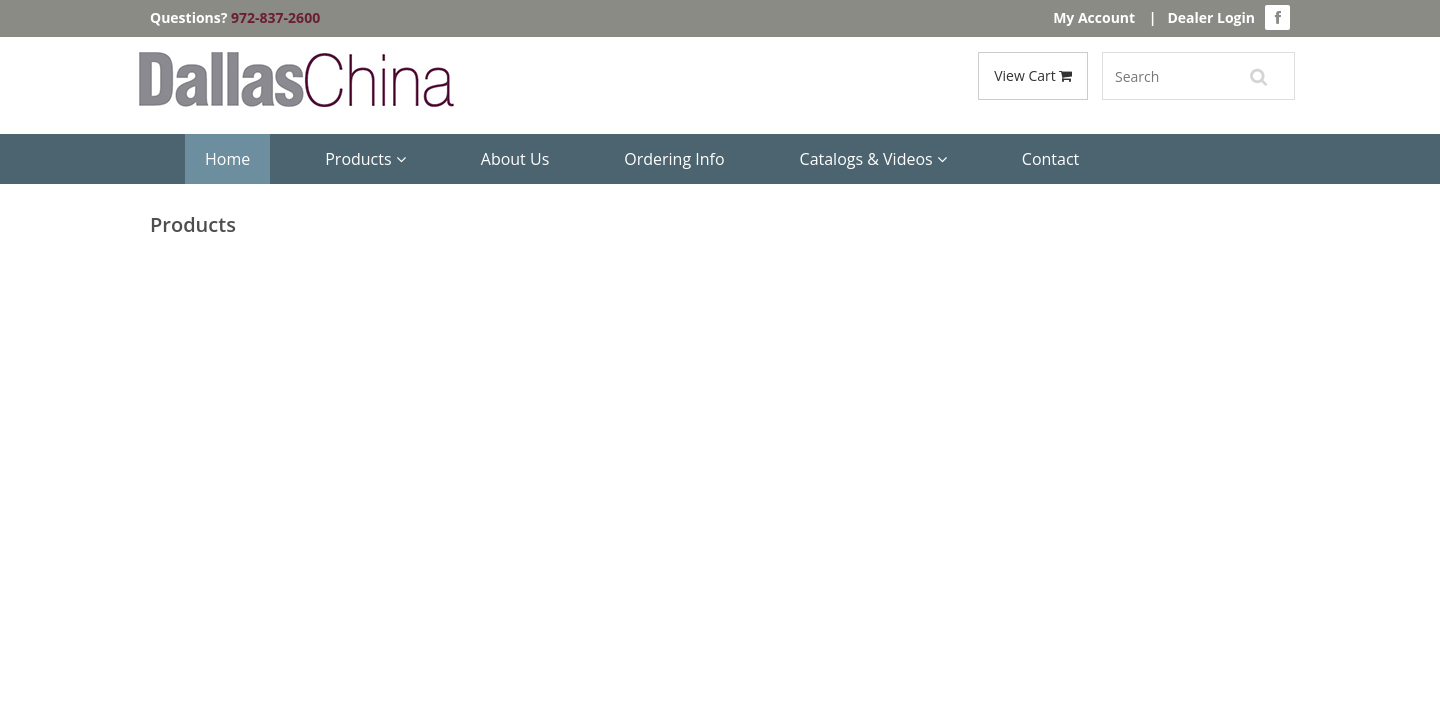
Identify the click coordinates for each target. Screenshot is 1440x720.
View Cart (1033, 75)
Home (227, 159)
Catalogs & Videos (873, 159)
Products (365, 159)
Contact (1050, 159)
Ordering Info (674, 159)
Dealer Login (1211, 17)
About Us (515, 159)
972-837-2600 (275, 17)
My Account (1094, 17)
